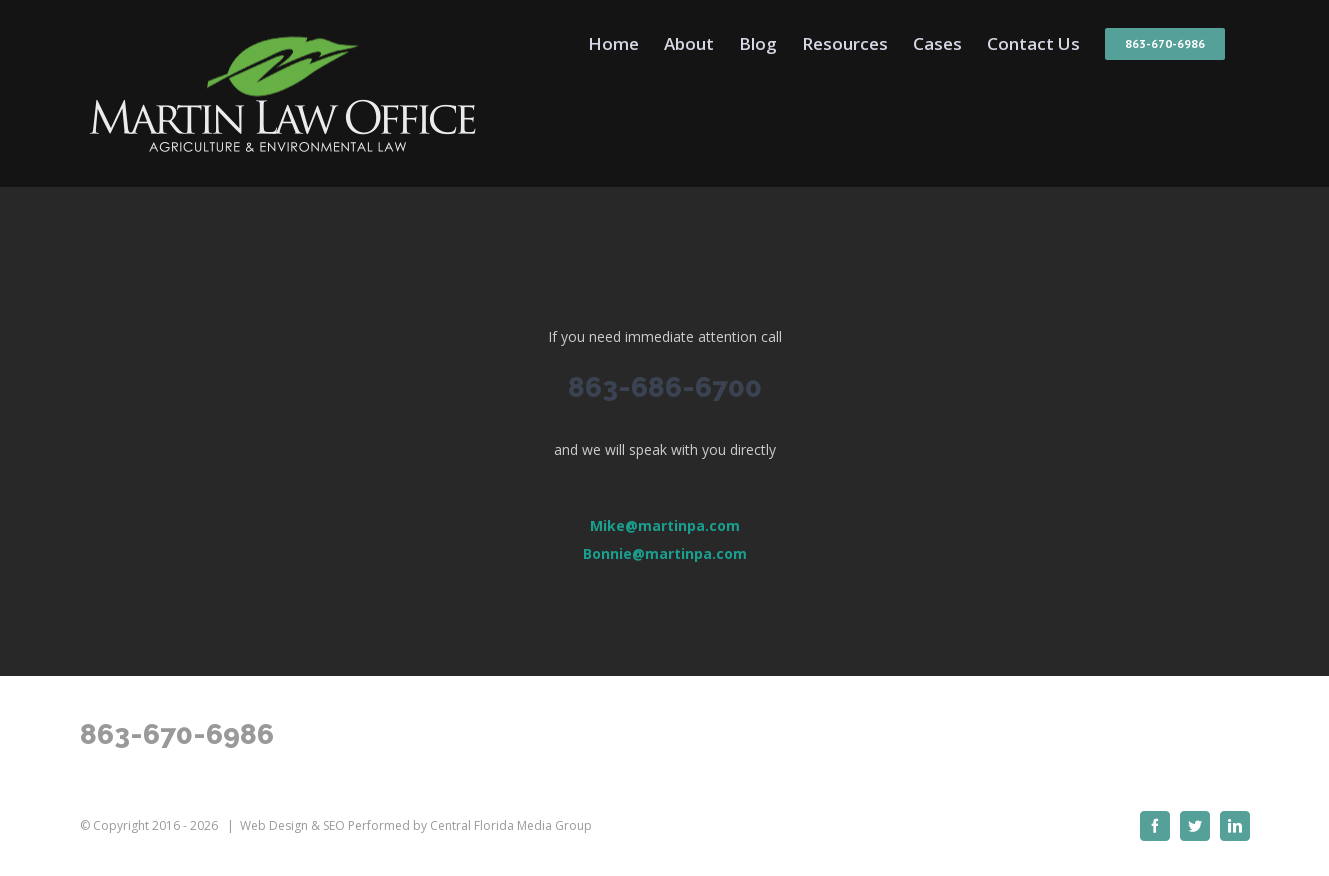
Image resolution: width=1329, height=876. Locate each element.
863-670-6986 (177, 734)
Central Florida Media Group (511, 825)
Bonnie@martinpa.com (665, 553)
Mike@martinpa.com (665, 525)
